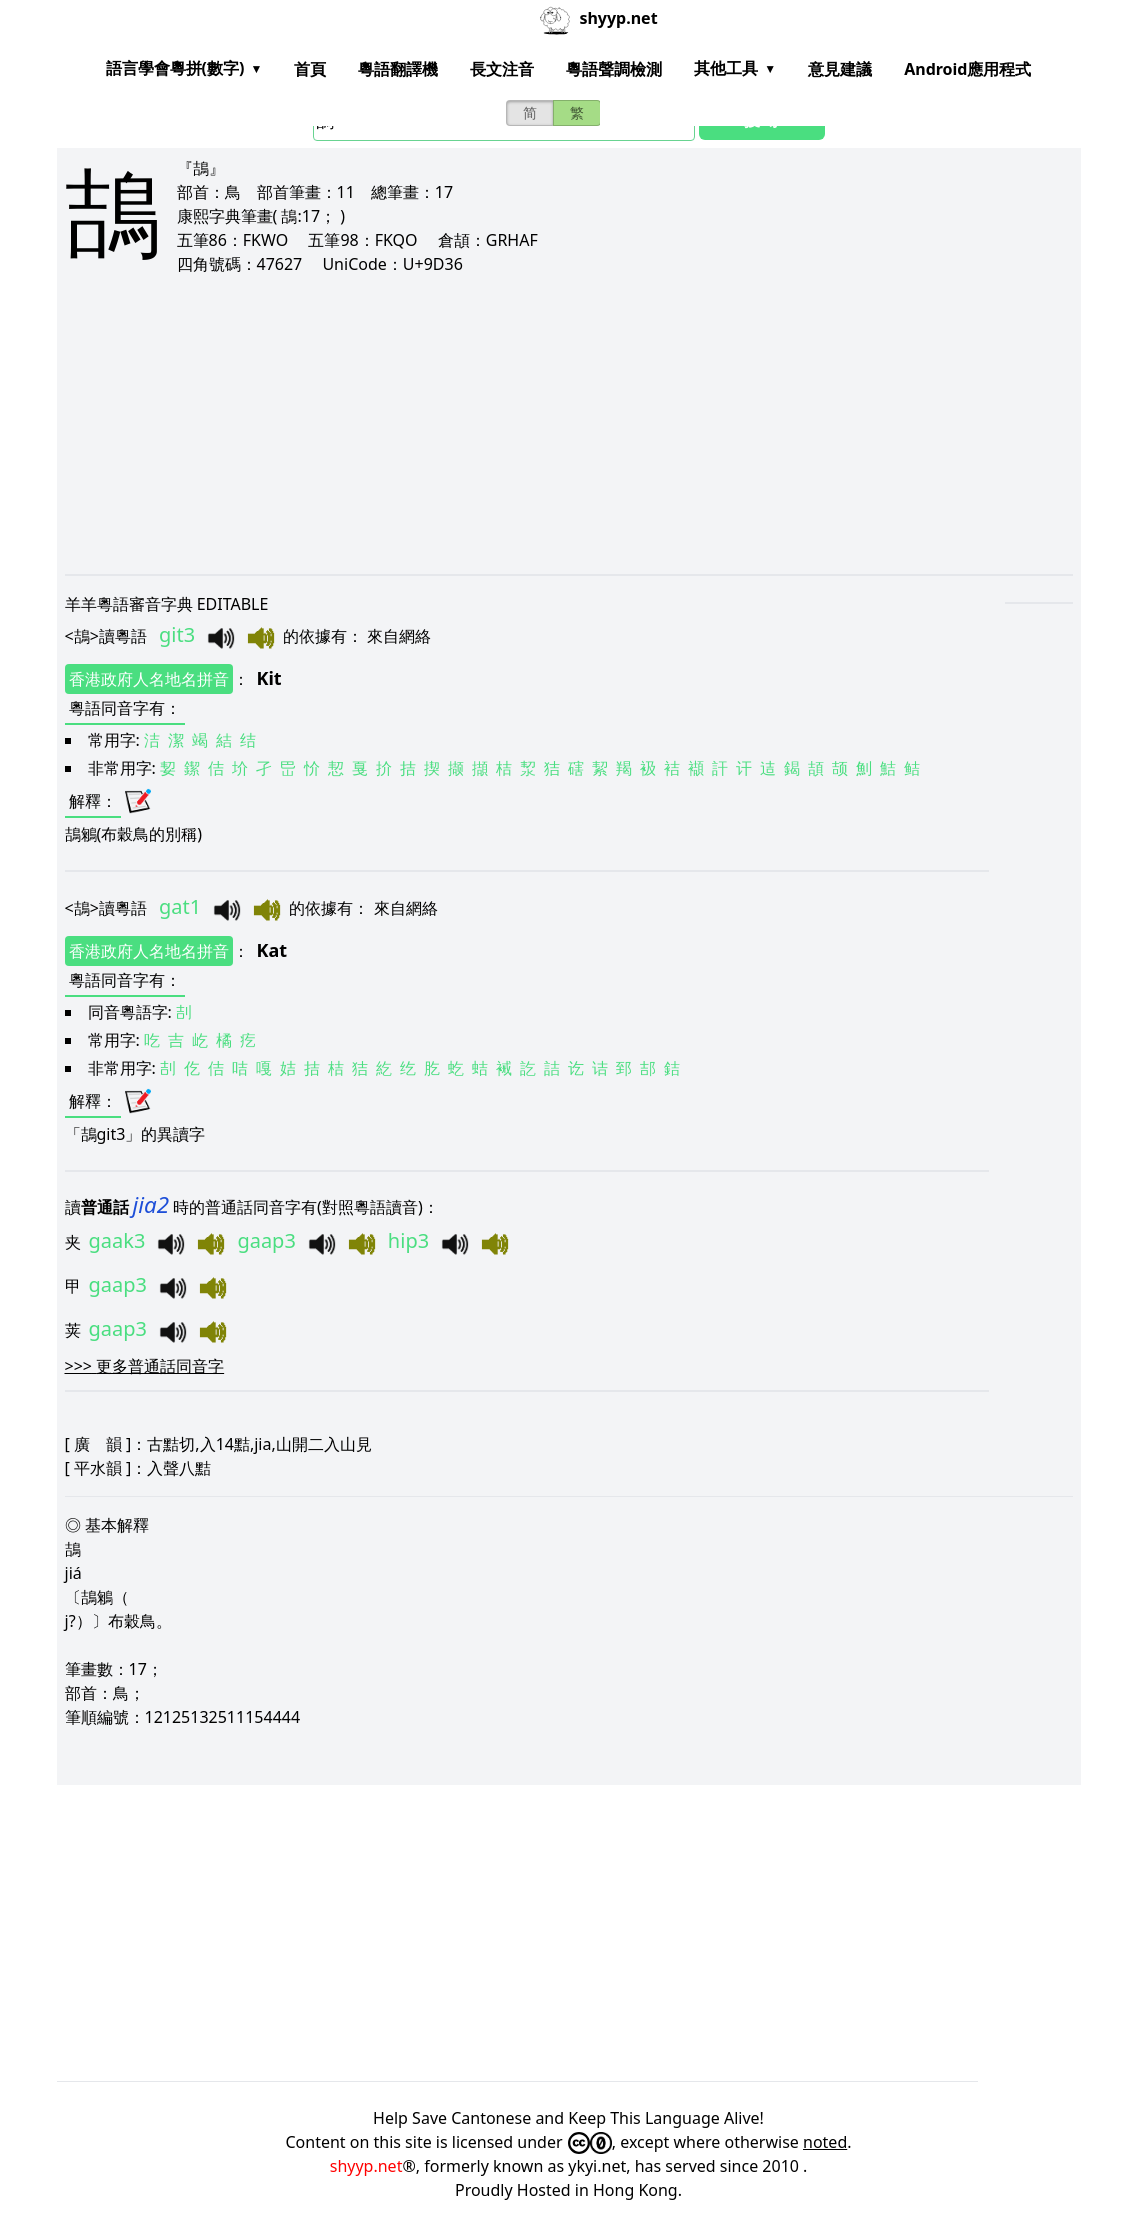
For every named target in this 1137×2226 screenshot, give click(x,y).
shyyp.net (366, 2166)
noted (825, 2142)
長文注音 (502, 69)
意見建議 (840, 69)
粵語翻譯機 (398, 69)
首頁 (310, 69)
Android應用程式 (967, 69)
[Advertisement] (569, 424)
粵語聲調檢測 (614, 69)
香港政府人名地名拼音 (149, 679)
